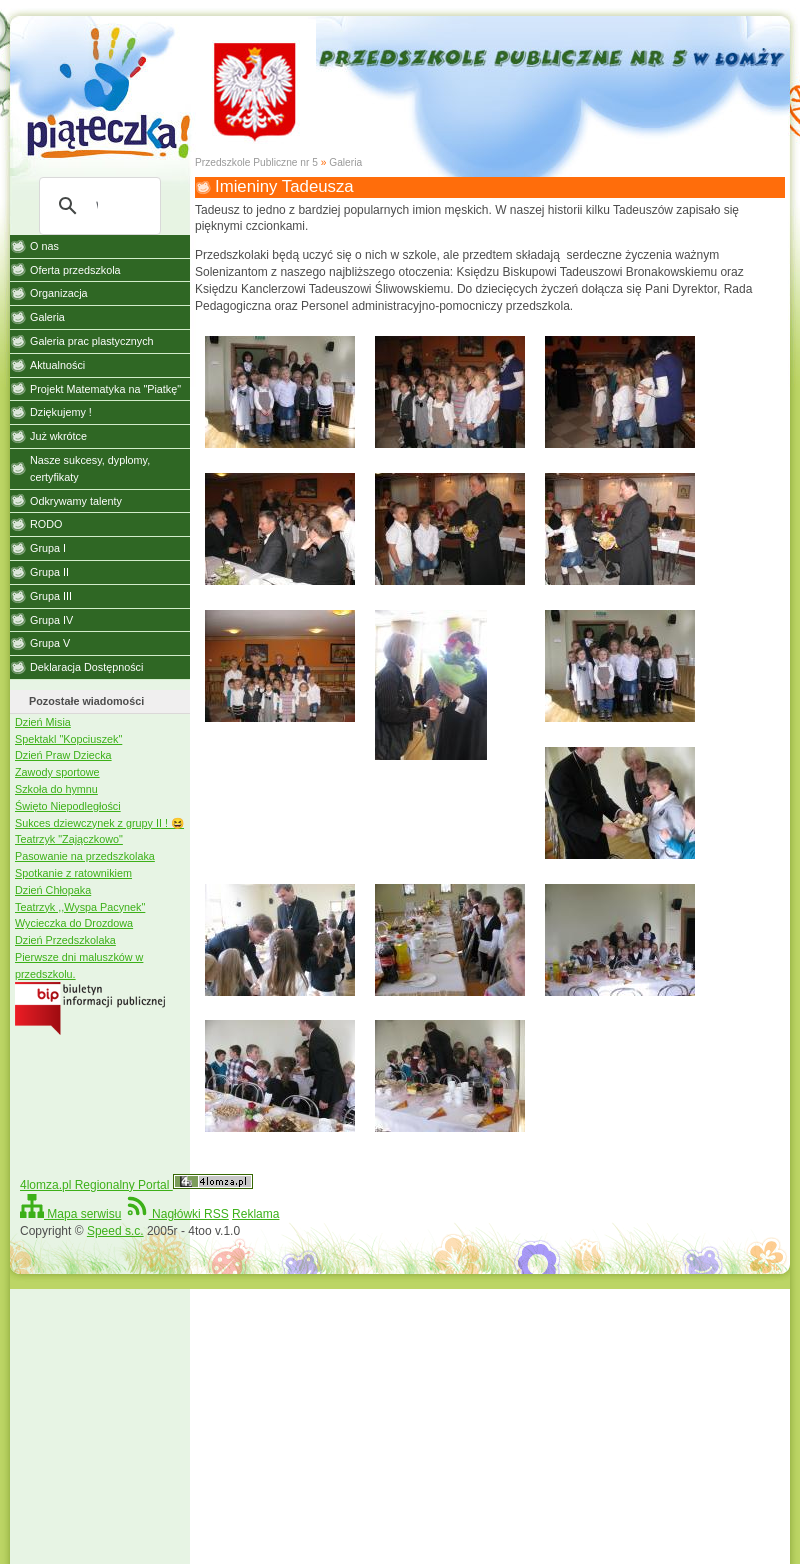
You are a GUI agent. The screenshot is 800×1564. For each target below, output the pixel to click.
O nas (44, 246)
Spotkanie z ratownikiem (73, 873)
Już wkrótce (58, 436)
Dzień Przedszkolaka (65, 940)
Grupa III (51, 596)
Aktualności (57, 365)
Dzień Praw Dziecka (63, 755)
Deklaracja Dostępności (86, 667)
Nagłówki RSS (177, 1214)
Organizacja (59, 293)
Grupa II (49, 572)
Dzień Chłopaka (53, 890)
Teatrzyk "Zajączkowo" (69, 839)
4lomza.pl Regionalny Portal (136, 1185)
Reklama (255, 1214)
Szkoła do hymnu (56, 789)
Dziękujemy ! (61, 412)
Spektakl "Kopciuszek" (68, 739)
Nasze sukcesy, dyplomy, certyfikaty (90, 468)
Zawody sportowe (57, 772)
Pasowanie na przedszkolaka (85, 856)
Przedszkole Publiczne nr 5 (256, 162)
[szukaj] (97, 206)
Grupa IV (51, 620)
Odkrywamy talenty (76, 501)
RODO (46, 524)
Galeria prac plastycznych (92, 341)
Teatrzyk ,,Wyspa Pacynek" (80, 907)
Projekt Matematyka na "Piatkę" (105, 389)
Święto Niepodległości (68, 806)
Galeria (345, 162)
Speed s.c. (115, 1231)
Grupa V (50, 643)
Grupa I (48, 548)
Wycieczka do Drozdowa (74, 923)
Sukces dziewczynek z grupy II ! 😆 (99, 823)
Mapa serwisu (70, 1214)
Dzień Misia (43, 722)
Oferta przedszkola (75, 270)
